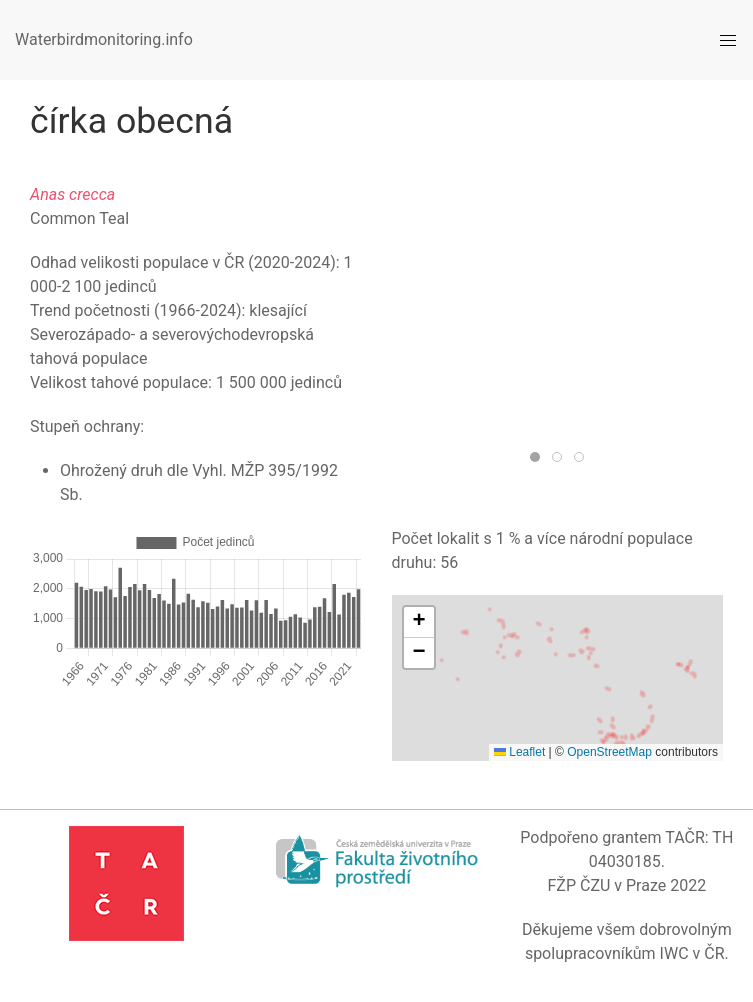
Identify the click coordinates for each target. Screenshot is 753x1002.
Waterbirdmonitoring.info (104, 39)
